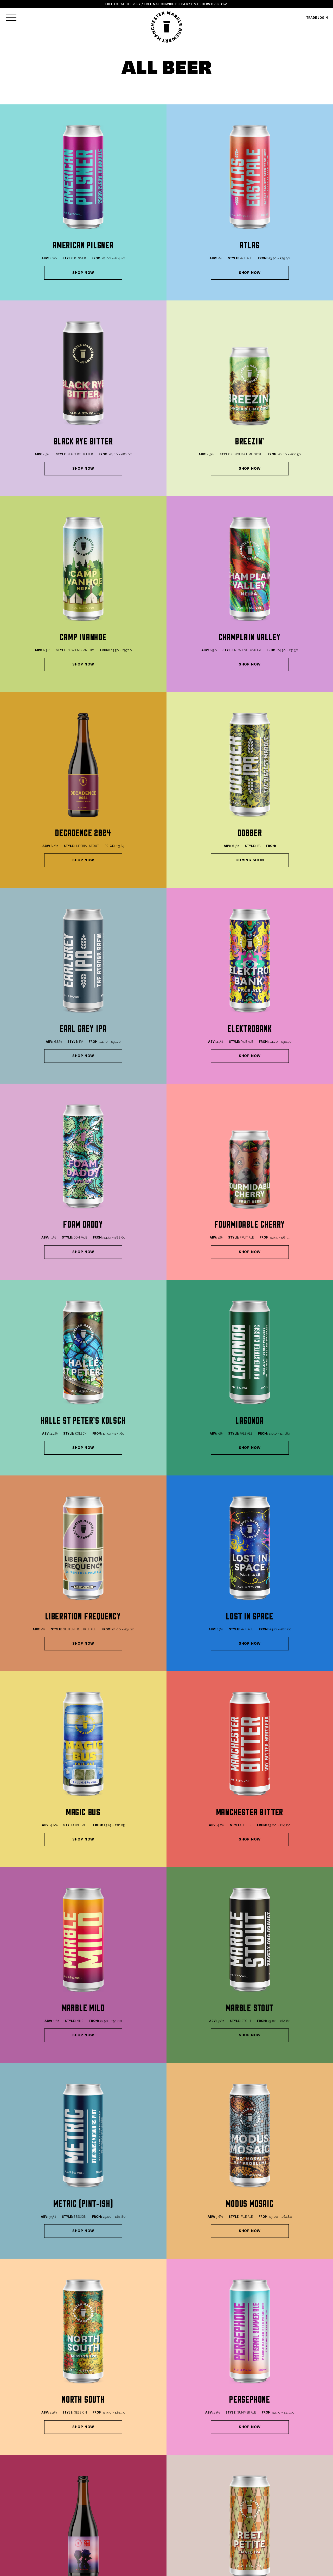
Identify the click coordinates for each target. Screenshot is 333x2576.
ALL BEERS (17, 2506)
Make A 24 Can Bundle (208, 2347)
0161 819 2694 (114, 2473)
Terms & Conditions (120, 2512)
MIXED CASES (20, 2518)
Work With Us (115, 2529)
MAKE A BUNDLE (22, 2512)
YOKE (308, 2569)
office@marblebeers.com (219, 2456)
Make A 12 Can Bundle (124, 2347)
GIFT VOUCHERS (22, 2523)
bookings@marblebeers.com (221, 2461)
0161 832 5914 (20, 2467)
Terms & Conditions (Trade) (127, 2518)
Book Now (18, 2473)
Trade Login (114, 2535)
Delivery (111, 2506)
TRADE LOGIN (317, 17)
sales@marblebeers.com (218, 2450)
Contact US (114, 2523)
